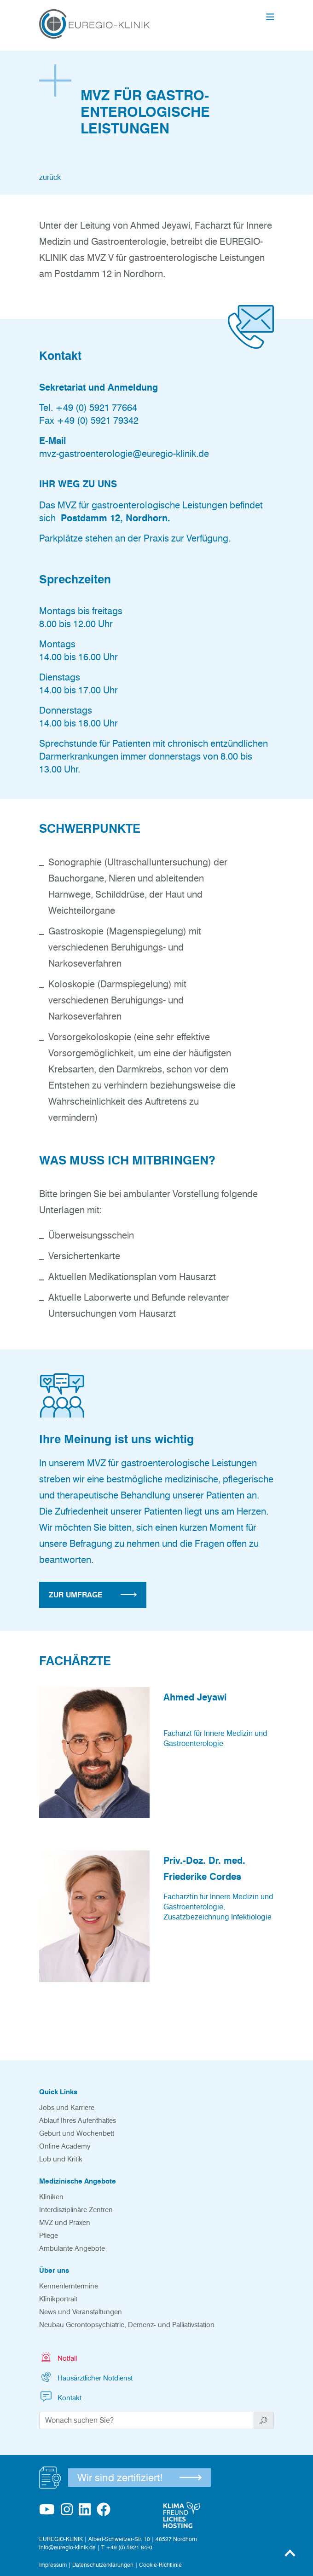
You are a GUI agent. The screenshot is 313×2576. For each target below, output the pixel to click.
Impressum (53, 2514)
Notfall (58, 2306)
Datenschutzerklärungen (102, 2514)
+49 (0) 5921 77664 (96, 357)
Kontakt (60, 2346)
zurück (50, 126)
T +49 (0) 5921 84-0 (126, 2496)
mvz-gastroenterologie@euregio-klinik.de (124, 403)
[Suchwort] (146, 2370)
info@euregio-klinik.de (67, 2496)
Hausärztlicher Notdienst (86, 2326)
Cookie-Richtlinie (160, 2514)
